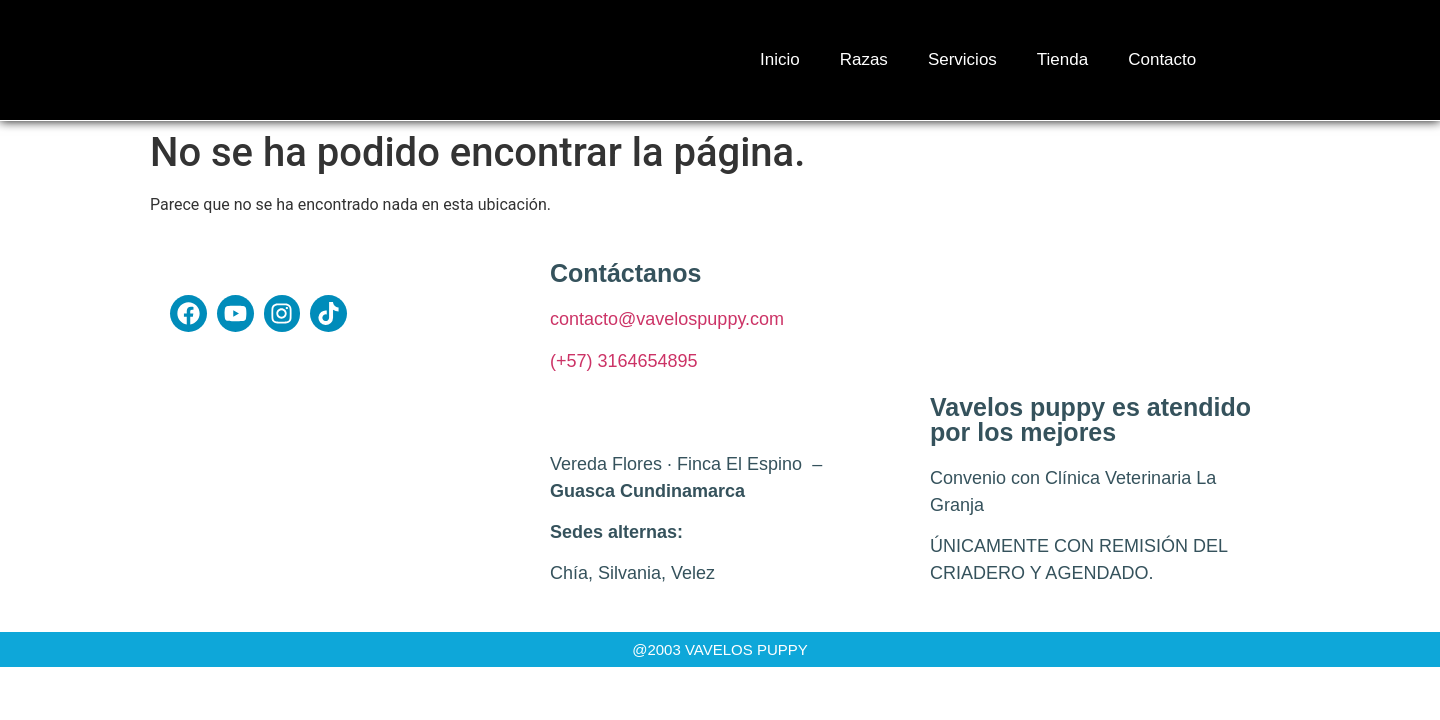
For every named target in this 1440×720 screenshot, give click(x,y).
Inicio (780, 59)
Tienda (1062, 59)
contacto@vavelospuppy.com (667, 319)
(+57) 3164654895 (624, 361)
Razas (864, 59)
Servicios (962, 59)
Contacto (1162, 59)
